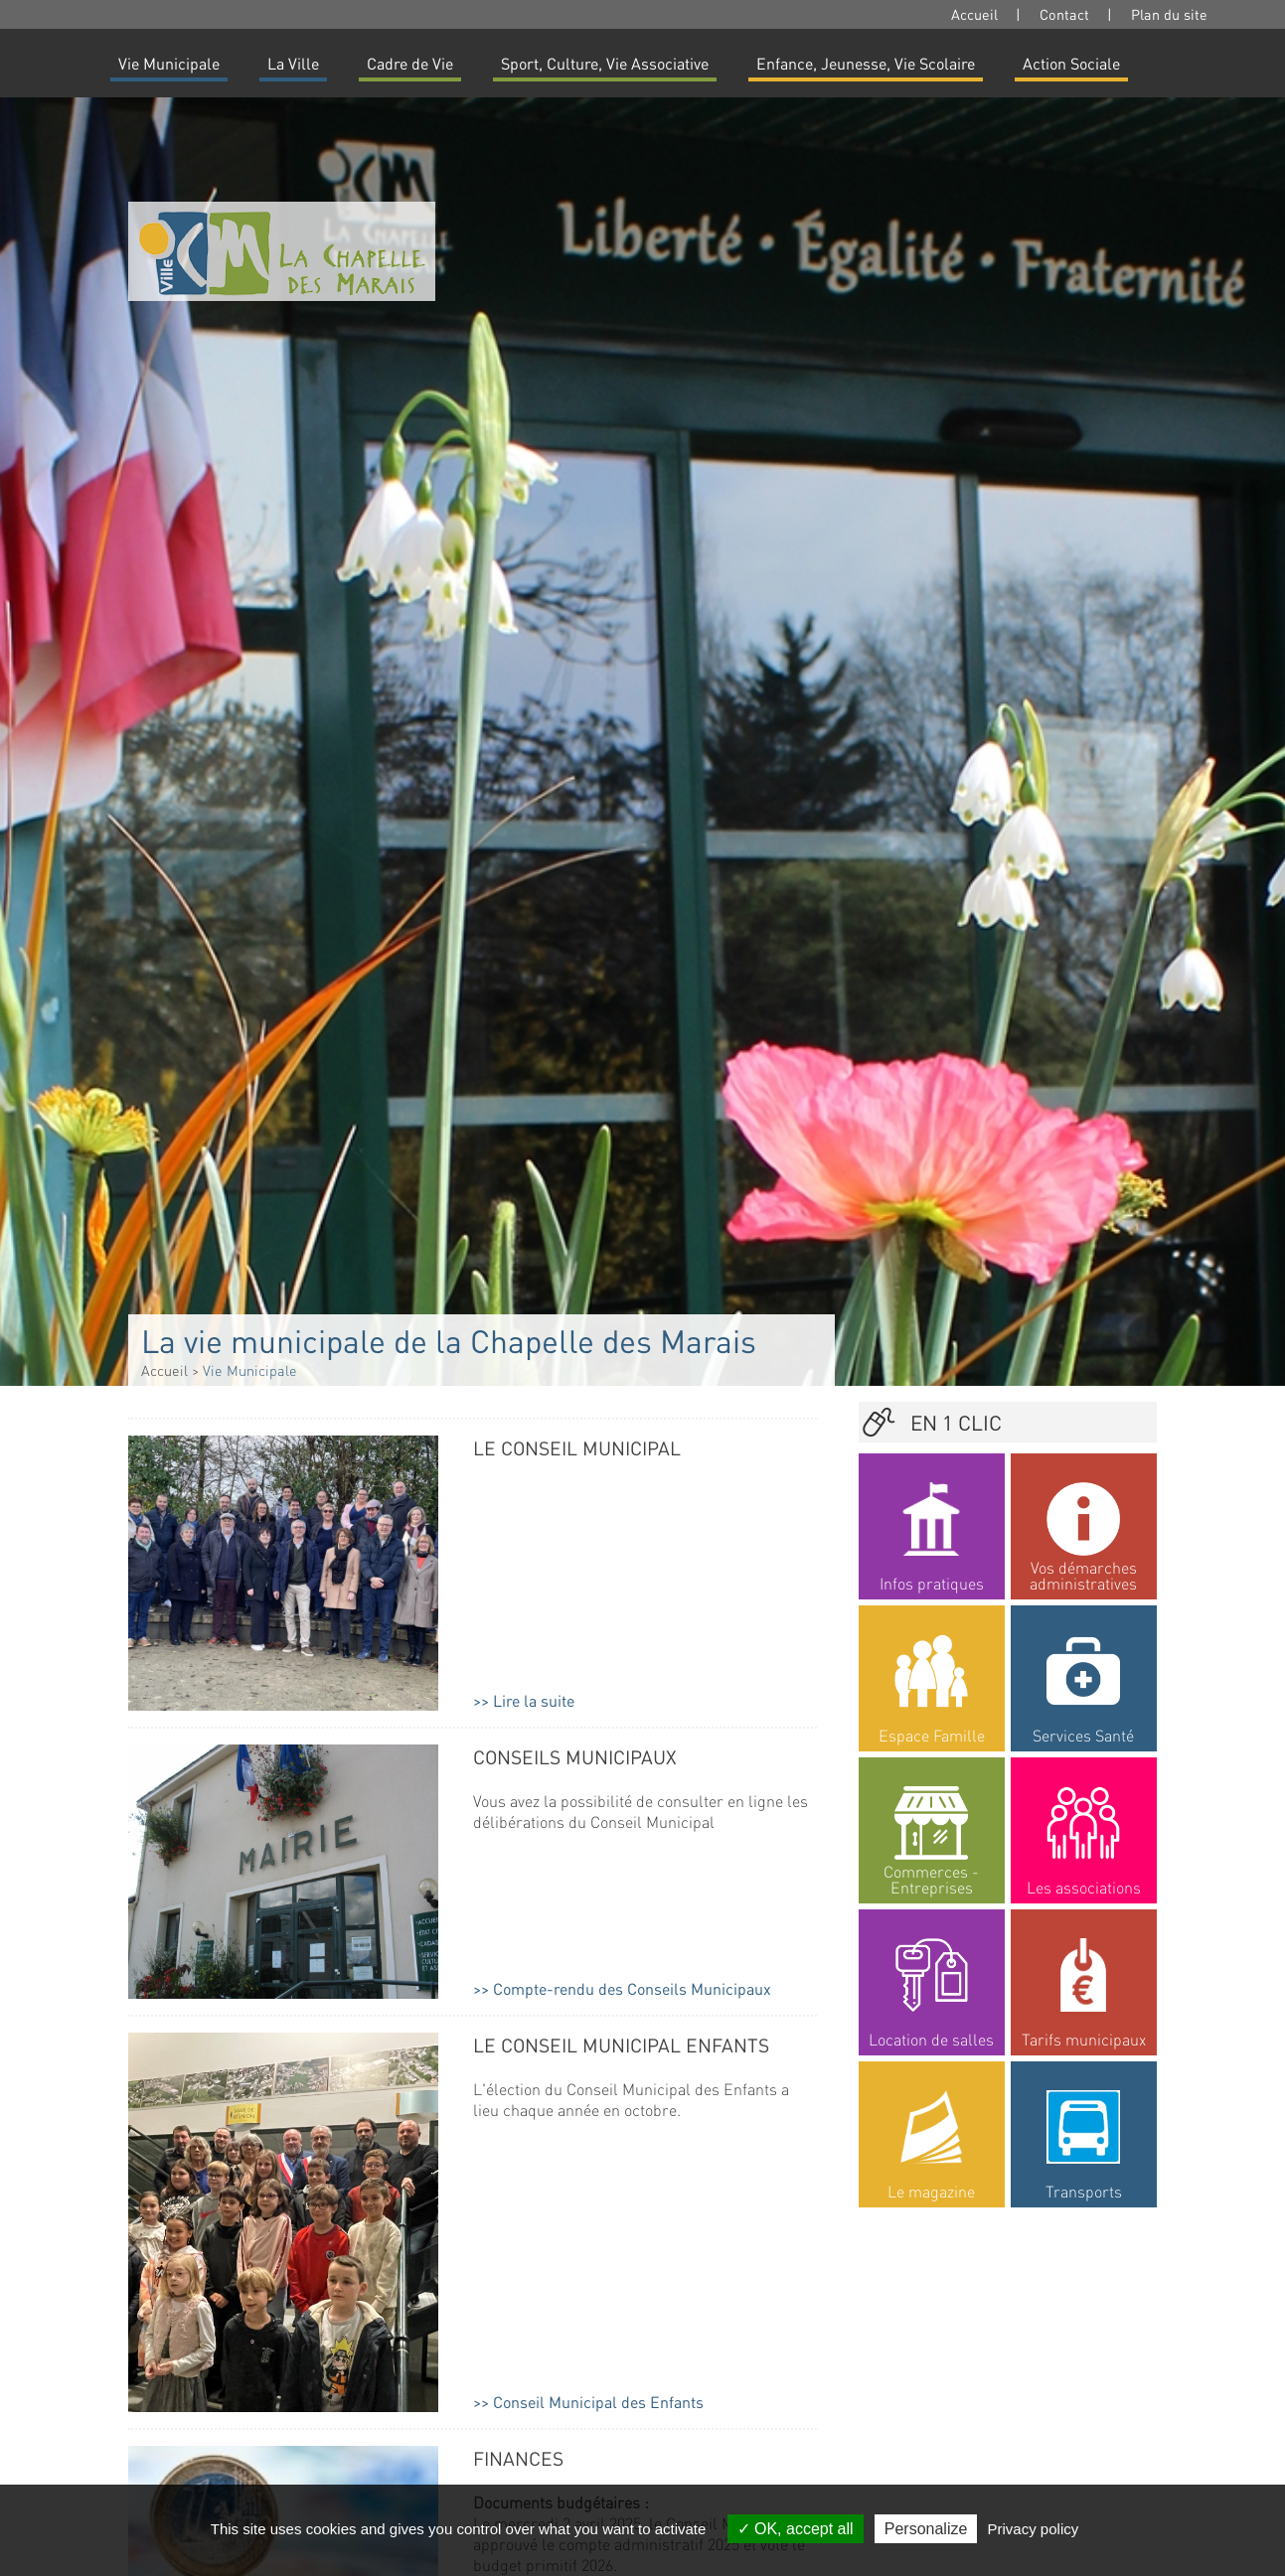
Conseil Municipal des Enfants (598, 2401)
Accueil (974, 14)
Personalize (926, 2528)
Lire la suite (533, 1700)
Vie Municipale (169, 63)
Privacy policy (1033, 2528)
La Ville (293, 63)
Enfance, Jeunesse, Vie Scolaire (865, 63)
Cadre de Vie (410, 63)
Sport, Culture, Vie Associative (605, 63)
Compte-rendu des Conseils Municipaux (632, 1988)
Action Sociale (1071, 63)
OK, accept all (795, 2528)
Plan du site (1169, 14)
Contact (1064, 14)
